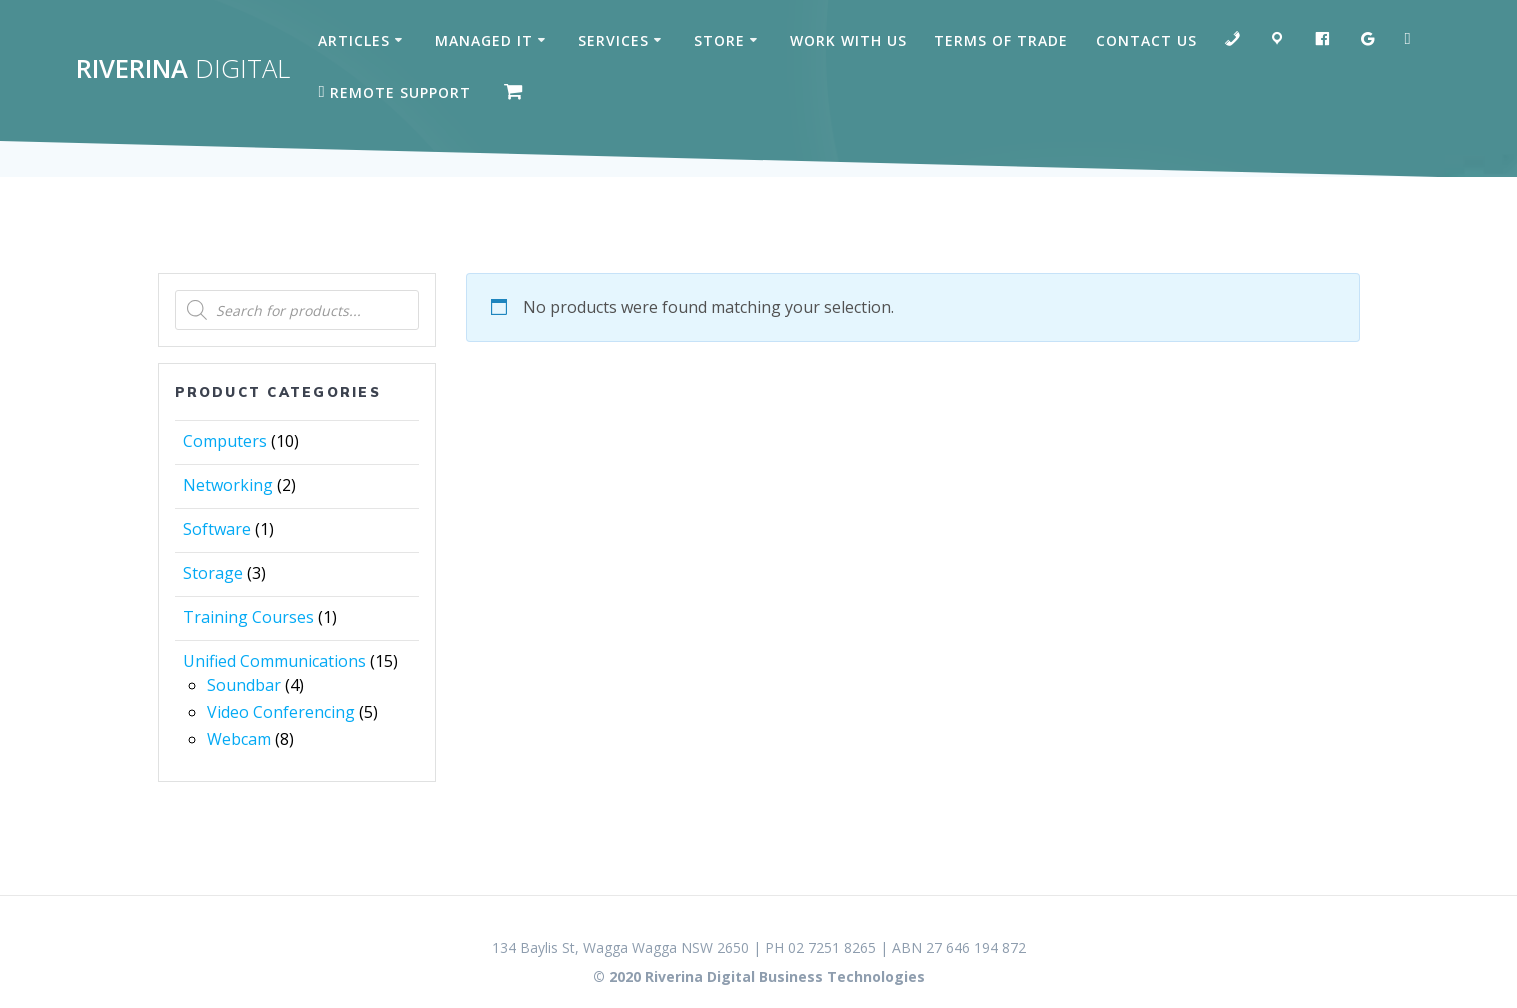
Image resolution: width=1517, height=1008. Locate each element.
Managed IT (484, 40)
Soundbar (244, 685)
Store (719, 40)
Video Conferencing (281, 712)
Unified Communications (274, 661)
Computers (225, 441)
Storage (213, 573)
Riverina (183, 69)
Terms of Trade (1001, 40)
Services (613, 40)
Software (217, 529)
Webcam (239, 739)
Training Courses (248, 617)
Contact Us (1146, 40)
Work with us (848, 40)
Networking (228, 485)
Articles (354, 40)
